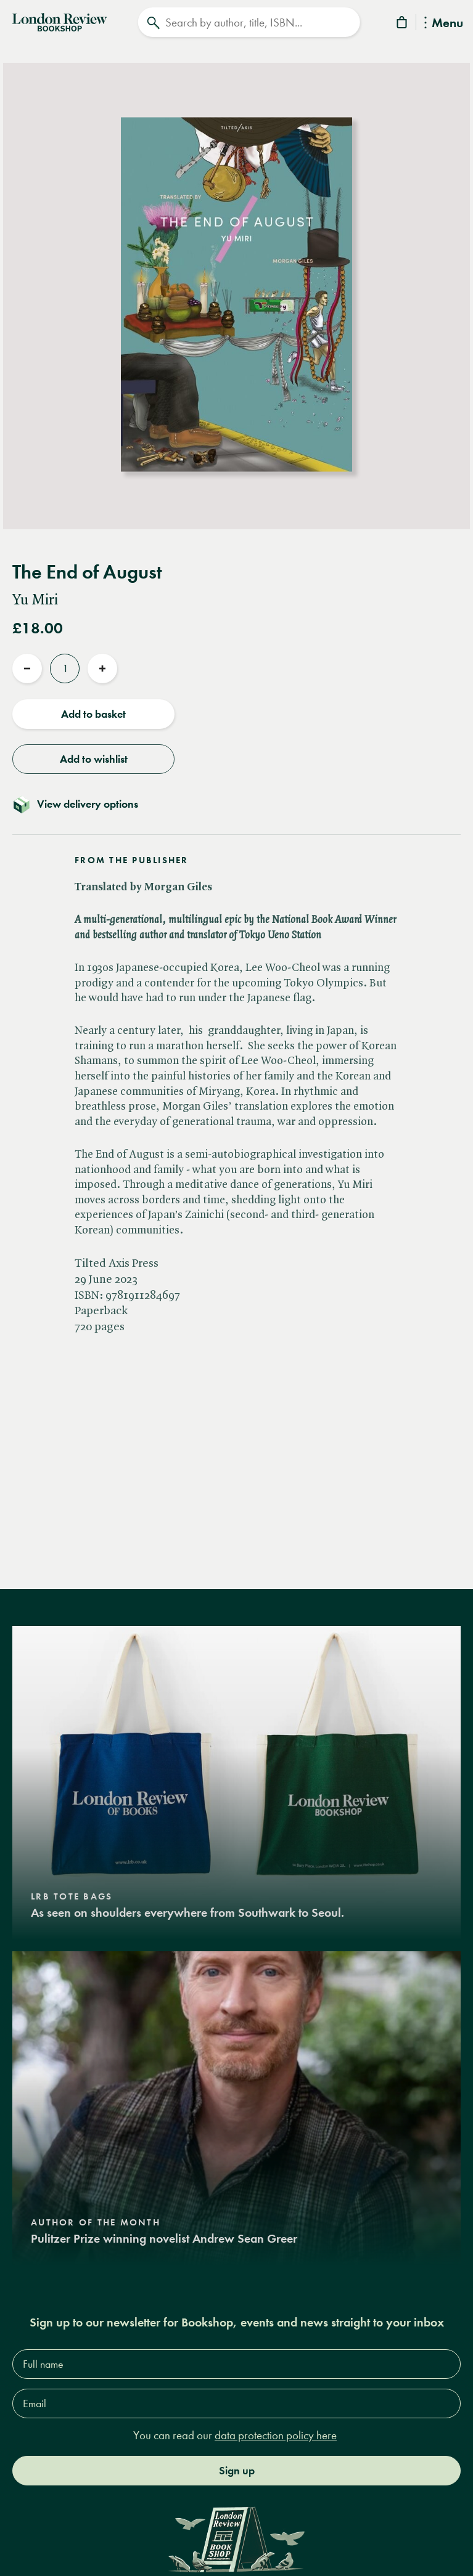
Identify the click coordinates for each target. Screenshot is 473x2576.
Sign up (237, 2470)
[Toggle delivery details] (236, 804)
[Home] (59, 20)
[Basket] (402, 24)
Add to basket (93, 714)
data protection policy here (276, 2435)
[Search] (249, 22)
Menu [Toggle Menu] (443, 23)
